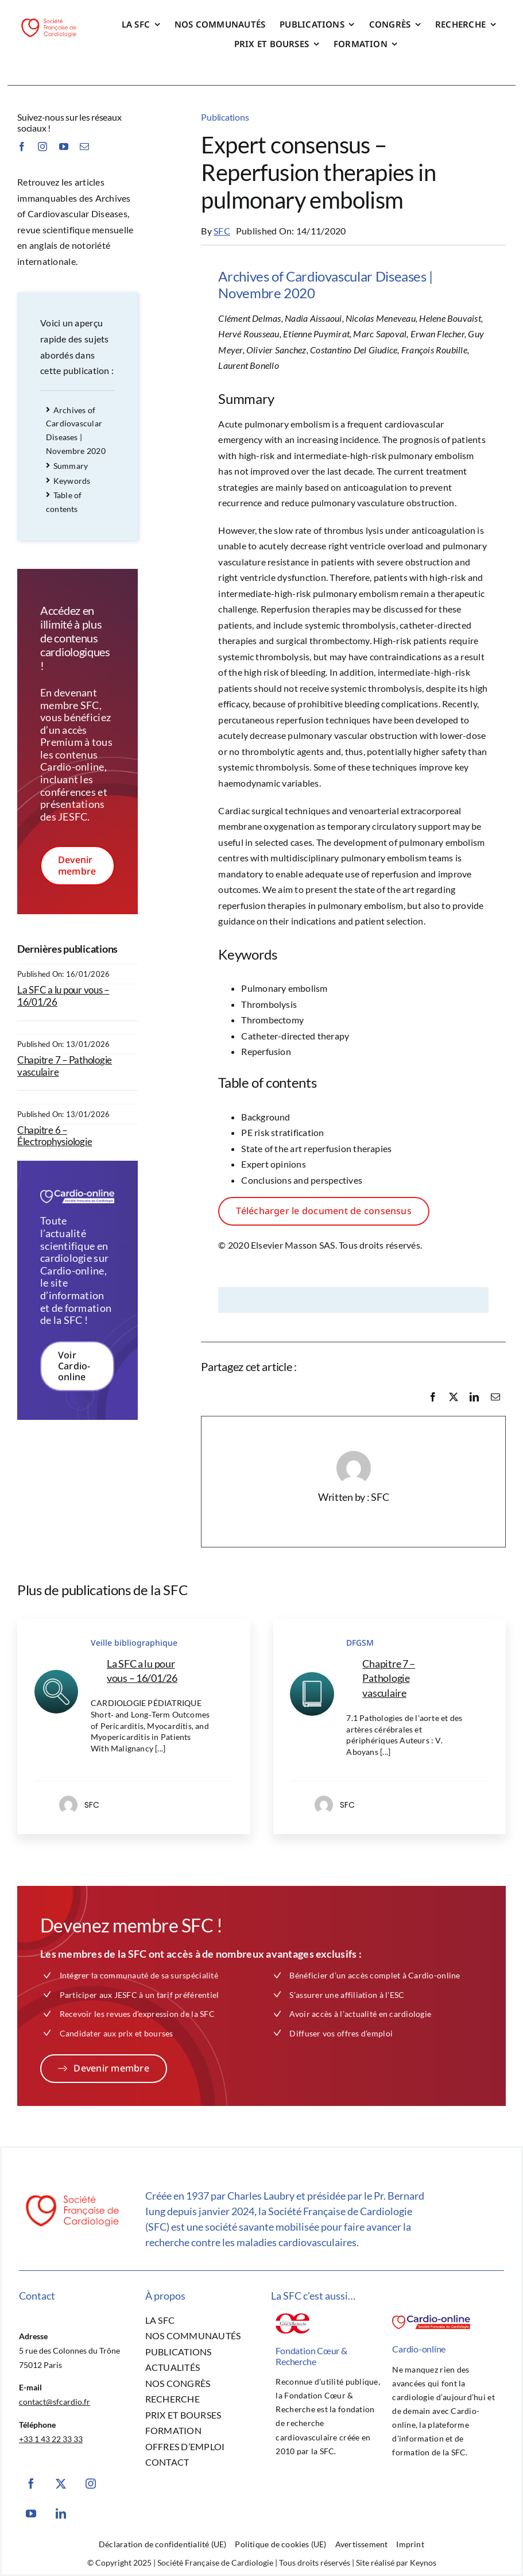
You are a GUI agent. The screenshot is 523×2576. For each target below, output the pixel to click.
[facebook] (21, 146)
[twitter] (61, 2483)
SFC (222, 230)
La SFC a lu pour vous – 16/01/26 (63, 995)
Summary (67, 466)
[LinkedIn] (474, 1397)
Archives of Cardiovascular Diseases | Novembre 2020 (76, 430)
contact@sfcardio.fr (54, 2401)
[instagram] (42, 146)
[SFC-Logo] (48, 19)
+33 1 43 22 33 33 (51, 2439)
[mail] (84, 146)
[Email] (495, 1397)
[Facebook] (433, 1397)
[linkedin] (61, 2513)
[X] (453, 1397)
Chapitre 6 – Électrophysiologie (54, 1136)
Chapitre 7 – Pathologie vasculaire (64, 1065)
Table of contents (64, 502)
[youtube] (63, 146)
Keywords (68, 481)
